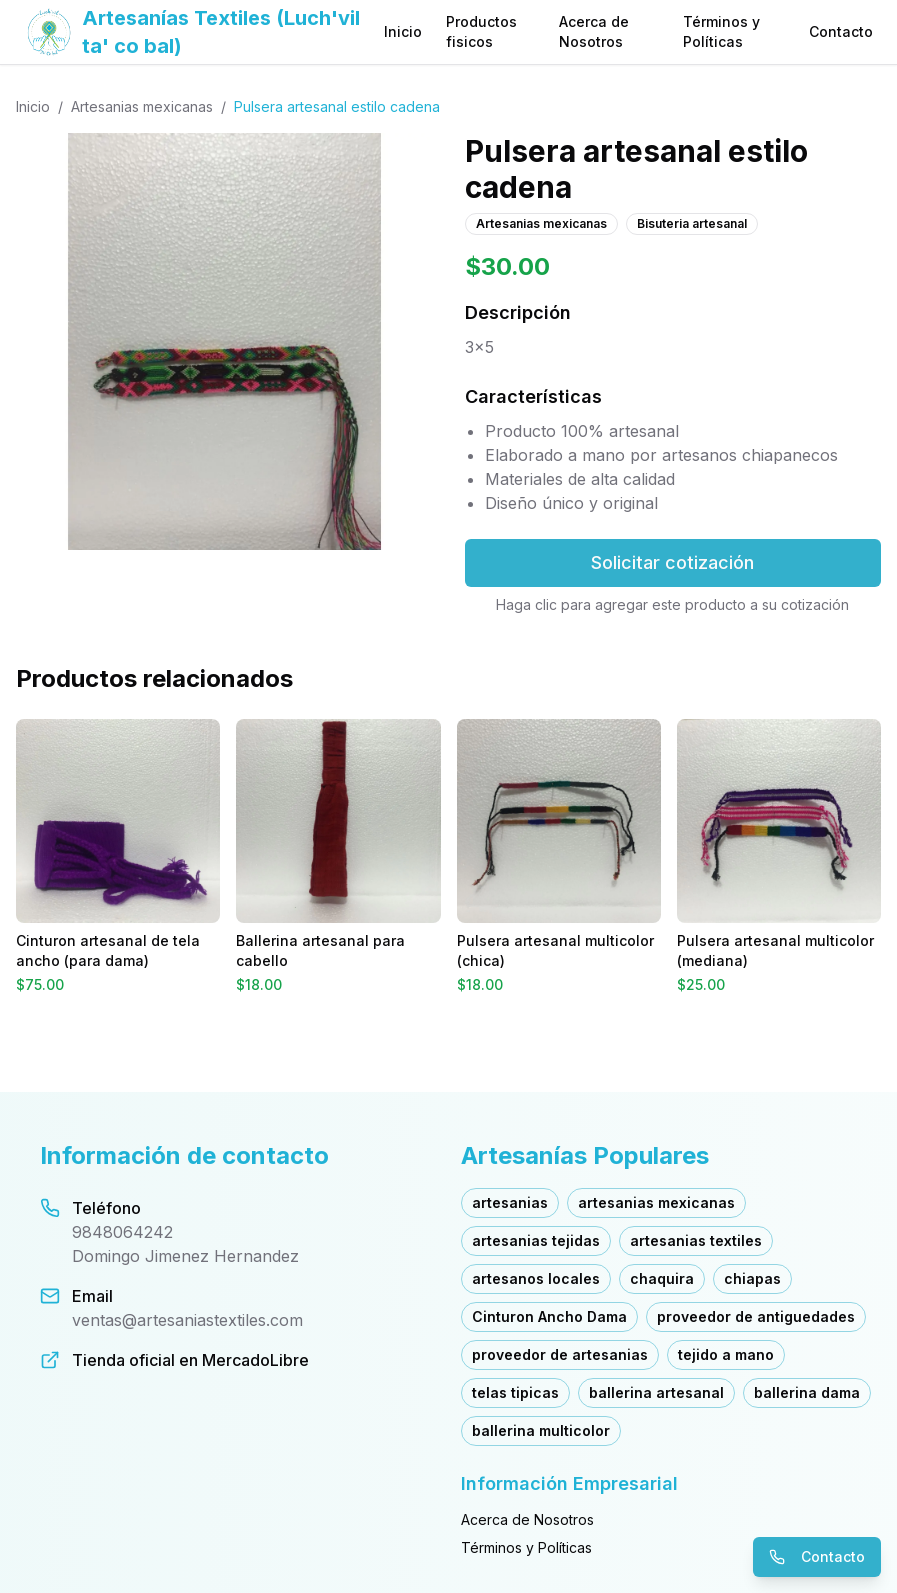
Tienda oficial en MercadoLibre (190, 1360)
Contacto (841, 31)
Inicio (403, 31)
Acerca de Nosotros (594, 31)
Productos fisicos (481, 31)
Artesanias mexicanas (142, 106)
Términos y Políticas (721, 31)
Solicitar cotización (672, 562)
